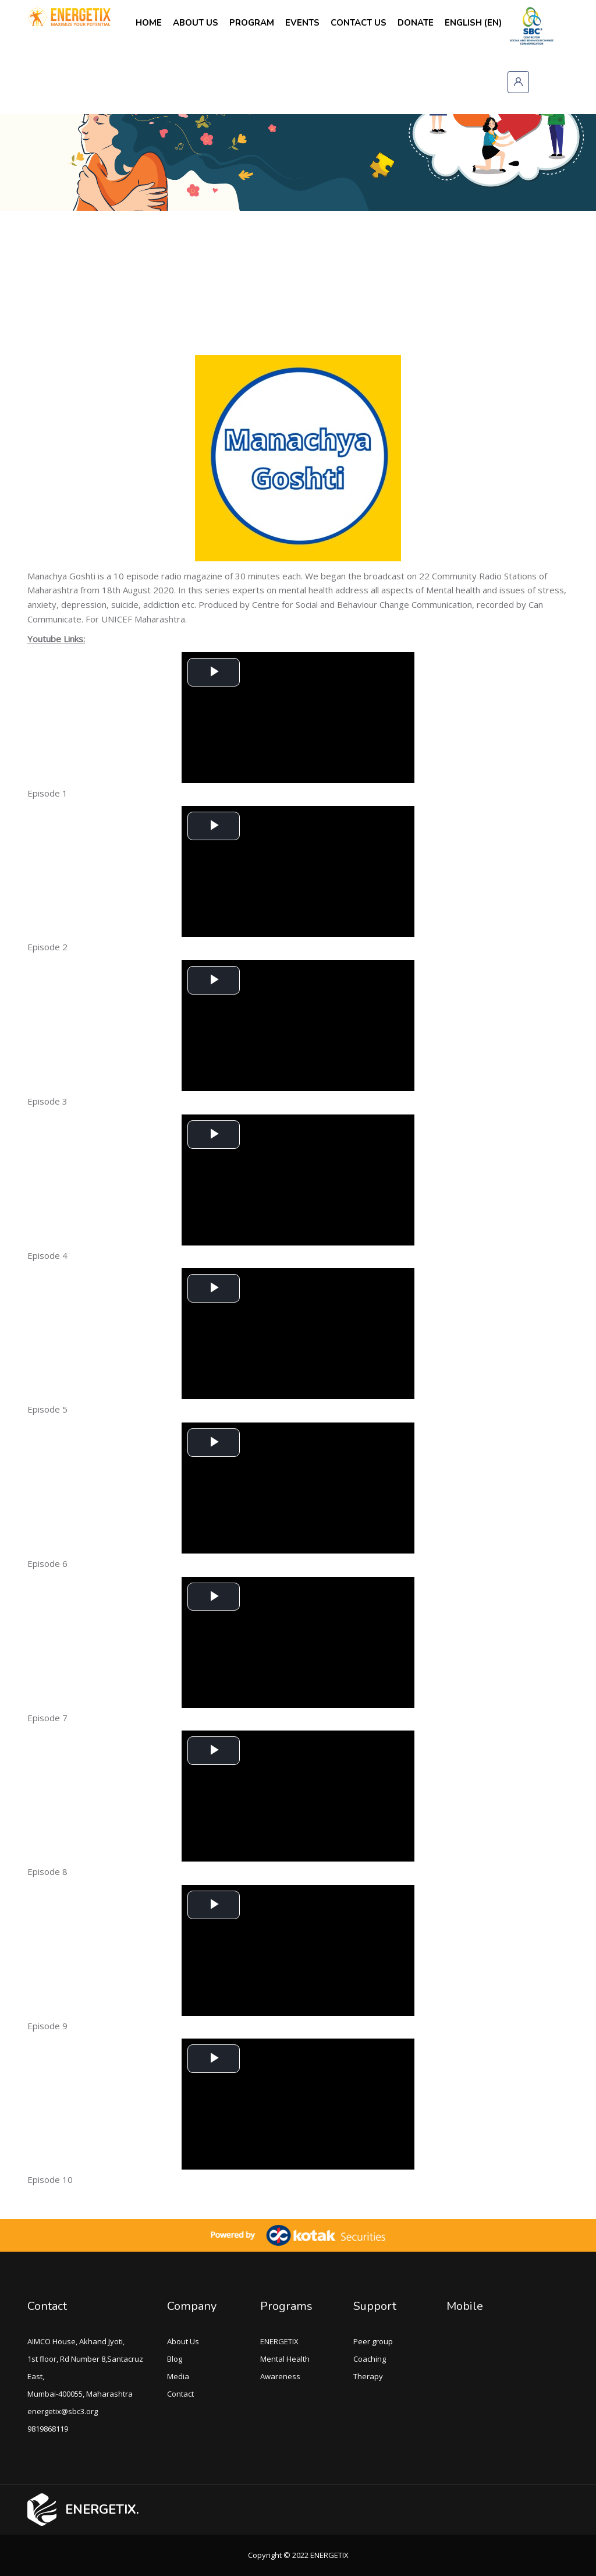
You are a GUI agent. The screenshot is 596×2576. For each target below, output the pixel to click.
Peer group (373, 2341)
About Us (183, 2341)
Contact (47, 2306)
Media (178, 2376)
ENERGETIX (279, 2341)
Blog (174, 2359)
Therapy (368, 2376)
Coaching (369, 2359)
